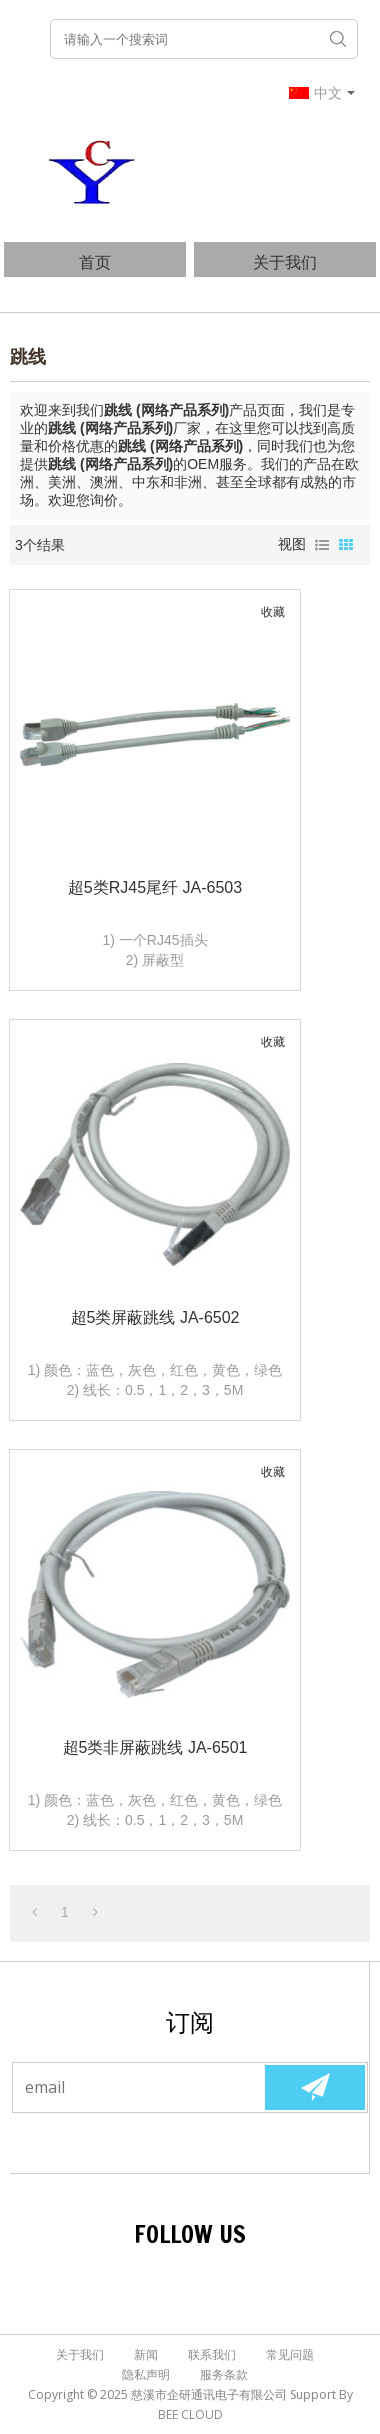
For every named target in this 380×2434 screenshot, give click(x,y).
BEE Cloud (190, 2414)
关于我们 (285, 262)
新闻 (146, 2354)
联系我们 (212, 2354)
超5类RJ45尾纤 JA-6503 (155, 887)
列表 (322, 545)
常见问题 (290, 2354)
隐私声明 (146, 2374)
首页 (95, 262)
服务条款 (224, 2374)
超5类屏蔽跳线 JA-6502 (155, 1317)
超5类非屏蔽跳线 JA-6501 (155, 1747)
